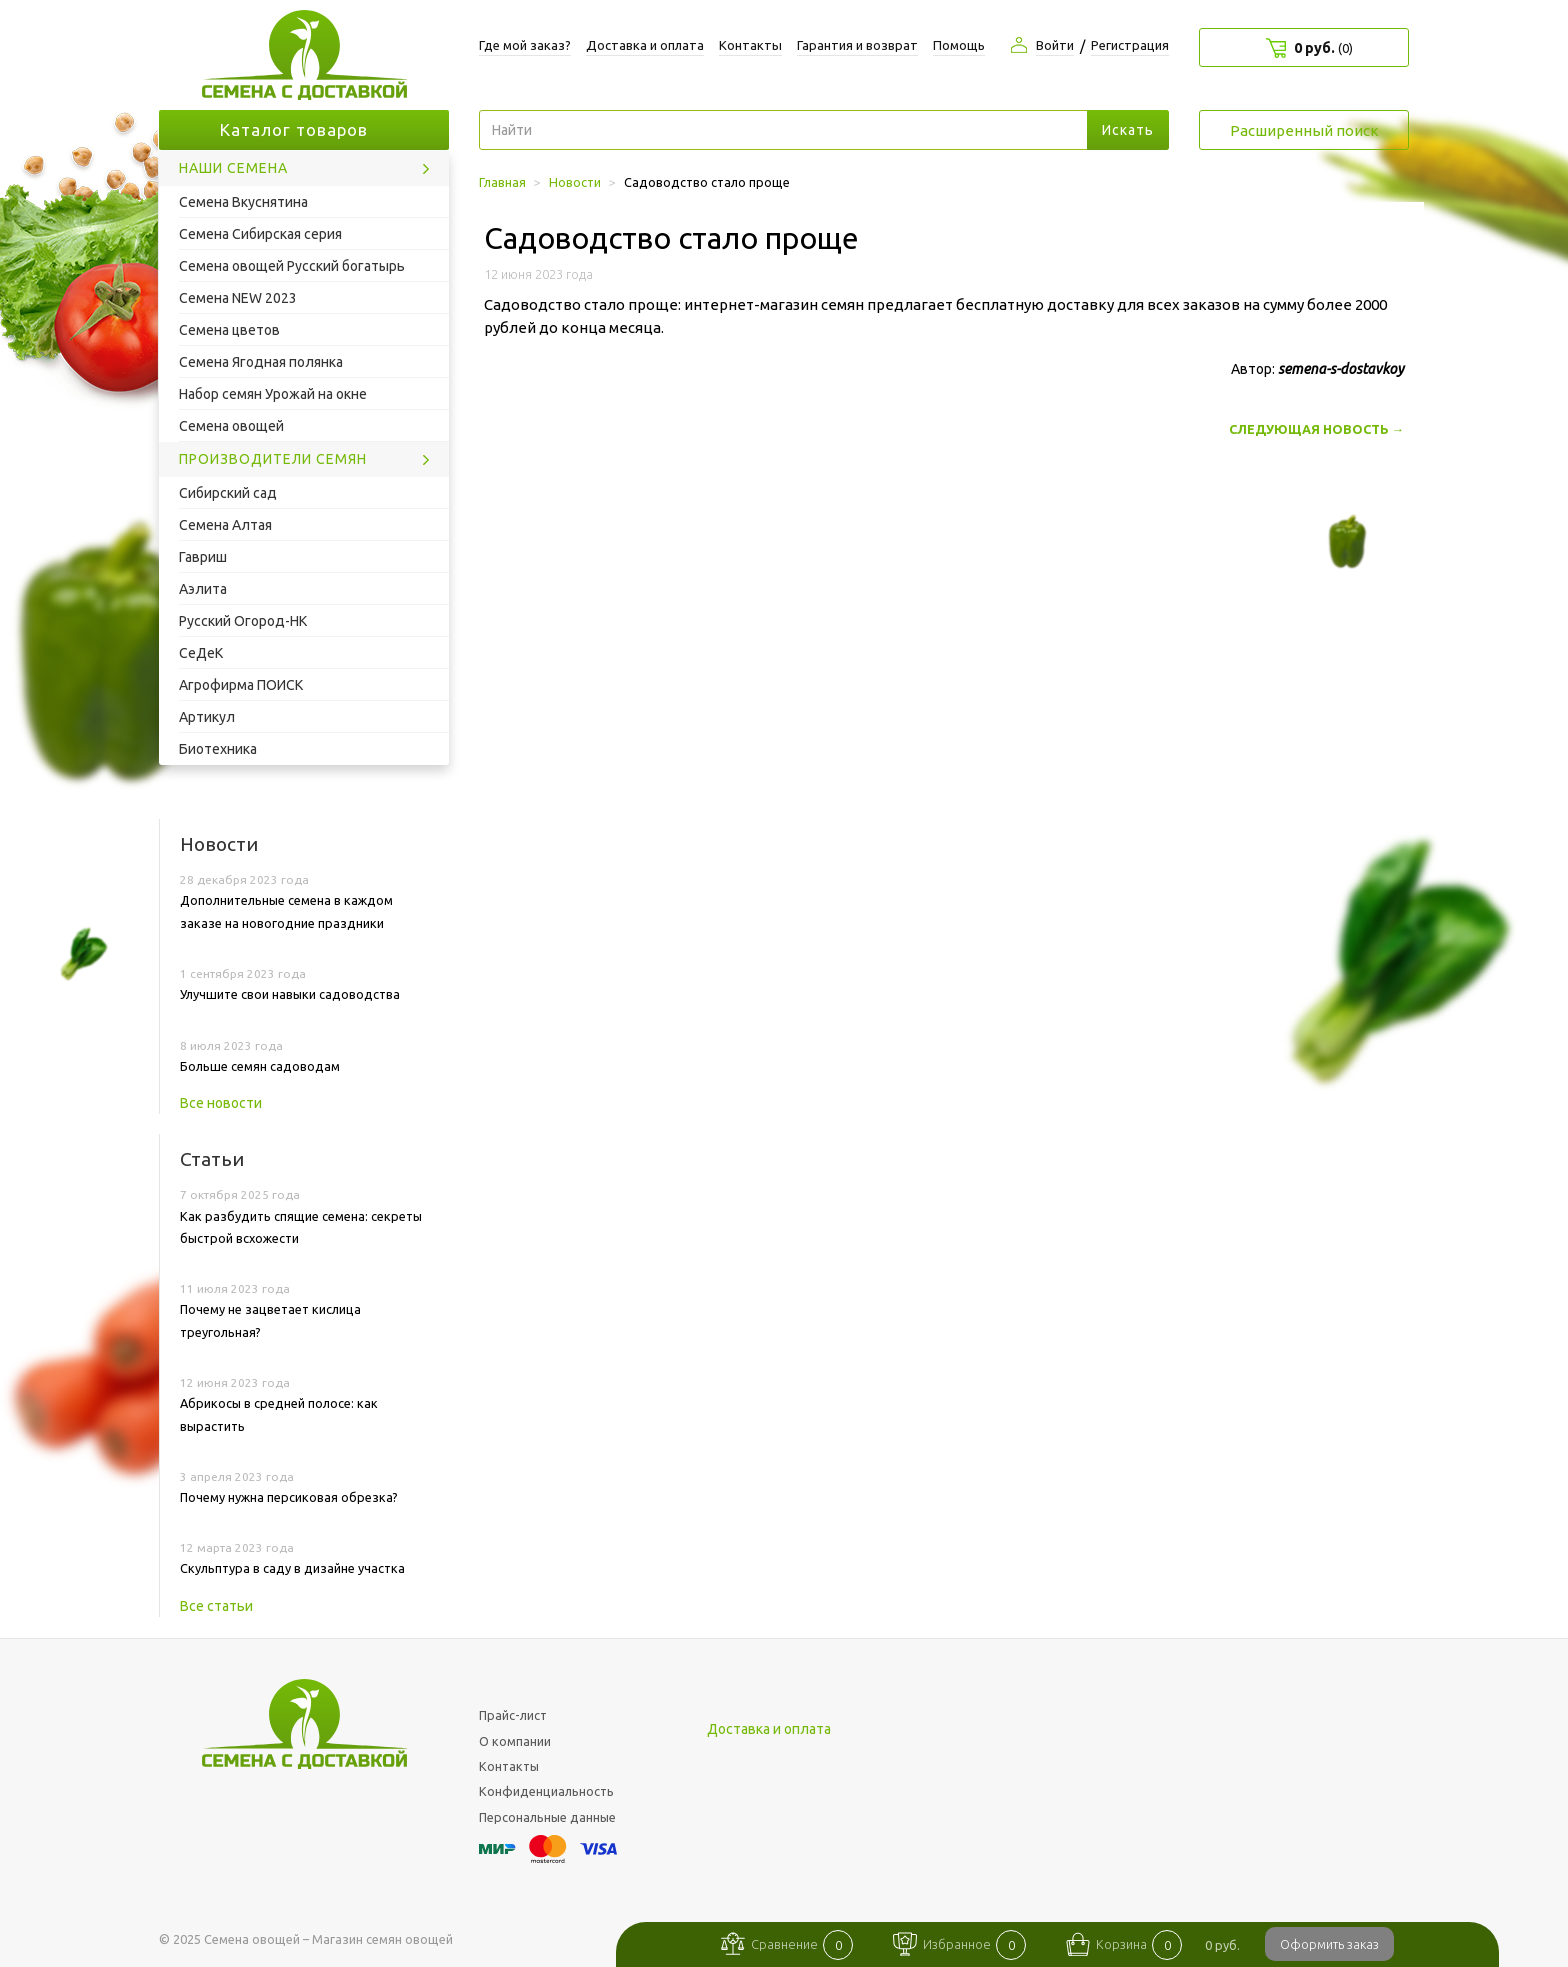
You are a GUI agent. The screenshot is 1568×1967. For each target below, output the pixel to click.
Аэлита (203, 589)
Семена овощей (231, 426)
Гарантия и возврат (857, 45)
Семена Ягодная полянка (261, 362)
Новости (219, 844)
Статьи (212, 1159)
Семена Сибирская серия (260, 234)
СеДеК (201, 653)
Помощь (959, 45)
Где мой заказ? (525, 45)
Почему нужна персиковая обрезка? (289, 1497)
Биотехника (218, 749)
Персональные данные (547, 1817)
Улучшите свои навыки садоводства (290, 994)
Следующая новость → (1316, 429)
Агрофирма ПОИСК (241, 685)
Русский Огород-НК (243, 621)
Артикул (207, 717)
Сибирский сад (228, 493)
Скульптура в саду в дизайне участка (292, 1568)
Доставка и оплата (645, 45)
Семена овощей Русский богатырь (292, 266)
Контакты (750, 45)
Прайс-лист (513, 1715)
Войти (1055, 45)
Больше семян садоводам (260, 1066)
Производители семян (273, 459)
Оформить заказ (1329, 1944)
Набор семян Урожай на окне (273, 394)
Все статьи (216, 1606)
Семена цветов (229, 330)
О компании (515, 1741)
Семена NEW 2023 (238, 298)
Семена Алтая (225, 525)
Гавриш (203, 557)
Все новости (221, 1103)
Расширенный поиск (1304, 130)
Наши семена (233, 168)
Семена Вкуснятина (243, 202)
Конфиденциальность (546, 1791)
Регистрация (1130, 45)
